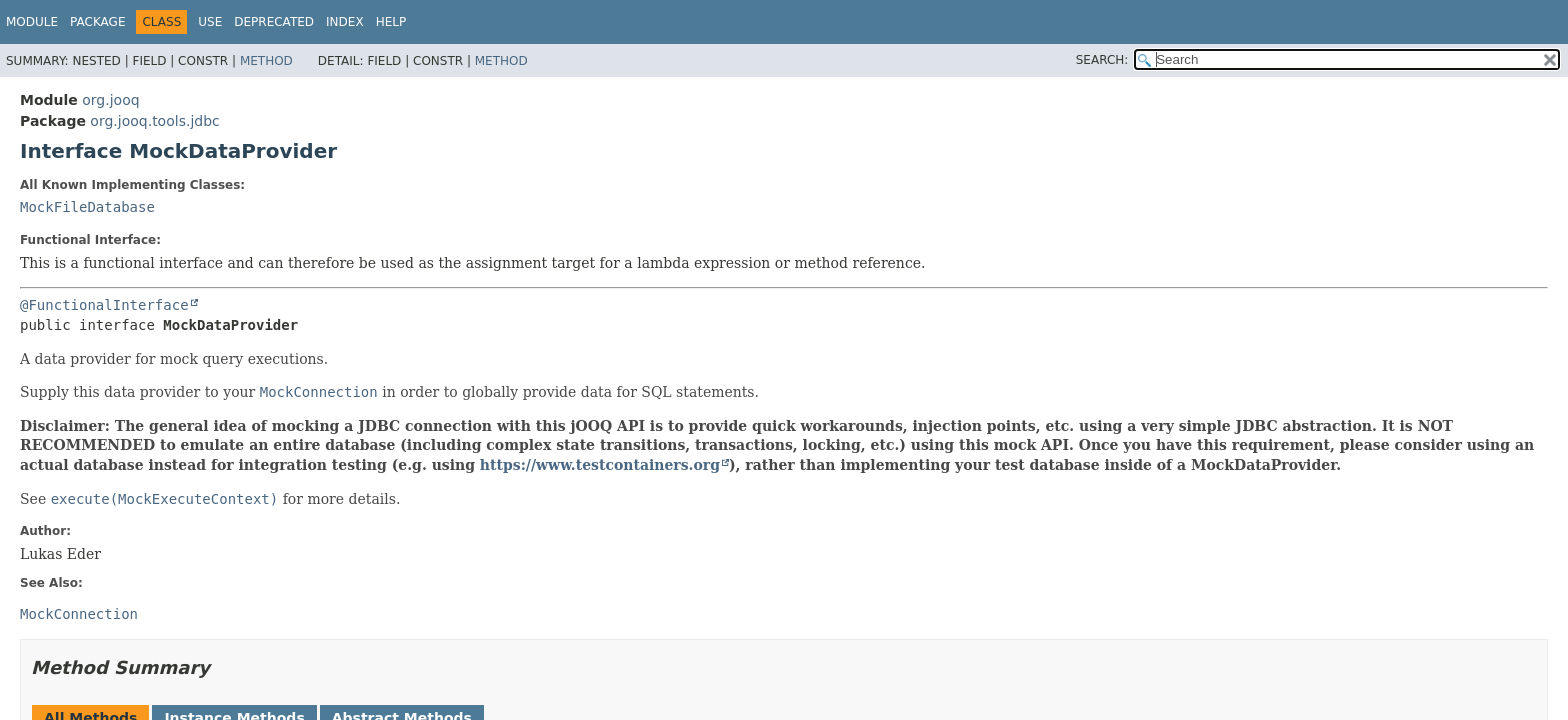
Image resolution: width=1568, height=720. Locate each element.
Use (210, 22)
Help (391, 22)
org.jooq (110, 100)
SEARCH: (1102, 60)
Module (32, 22)
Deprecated (274, 22)
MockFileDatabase (87, 207)
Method (266, 61)
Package (97, 22)
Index (345, 22)
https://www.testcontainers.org (600, 465)
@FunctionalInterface (104, 305)
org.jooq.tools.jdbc (154, 121)
